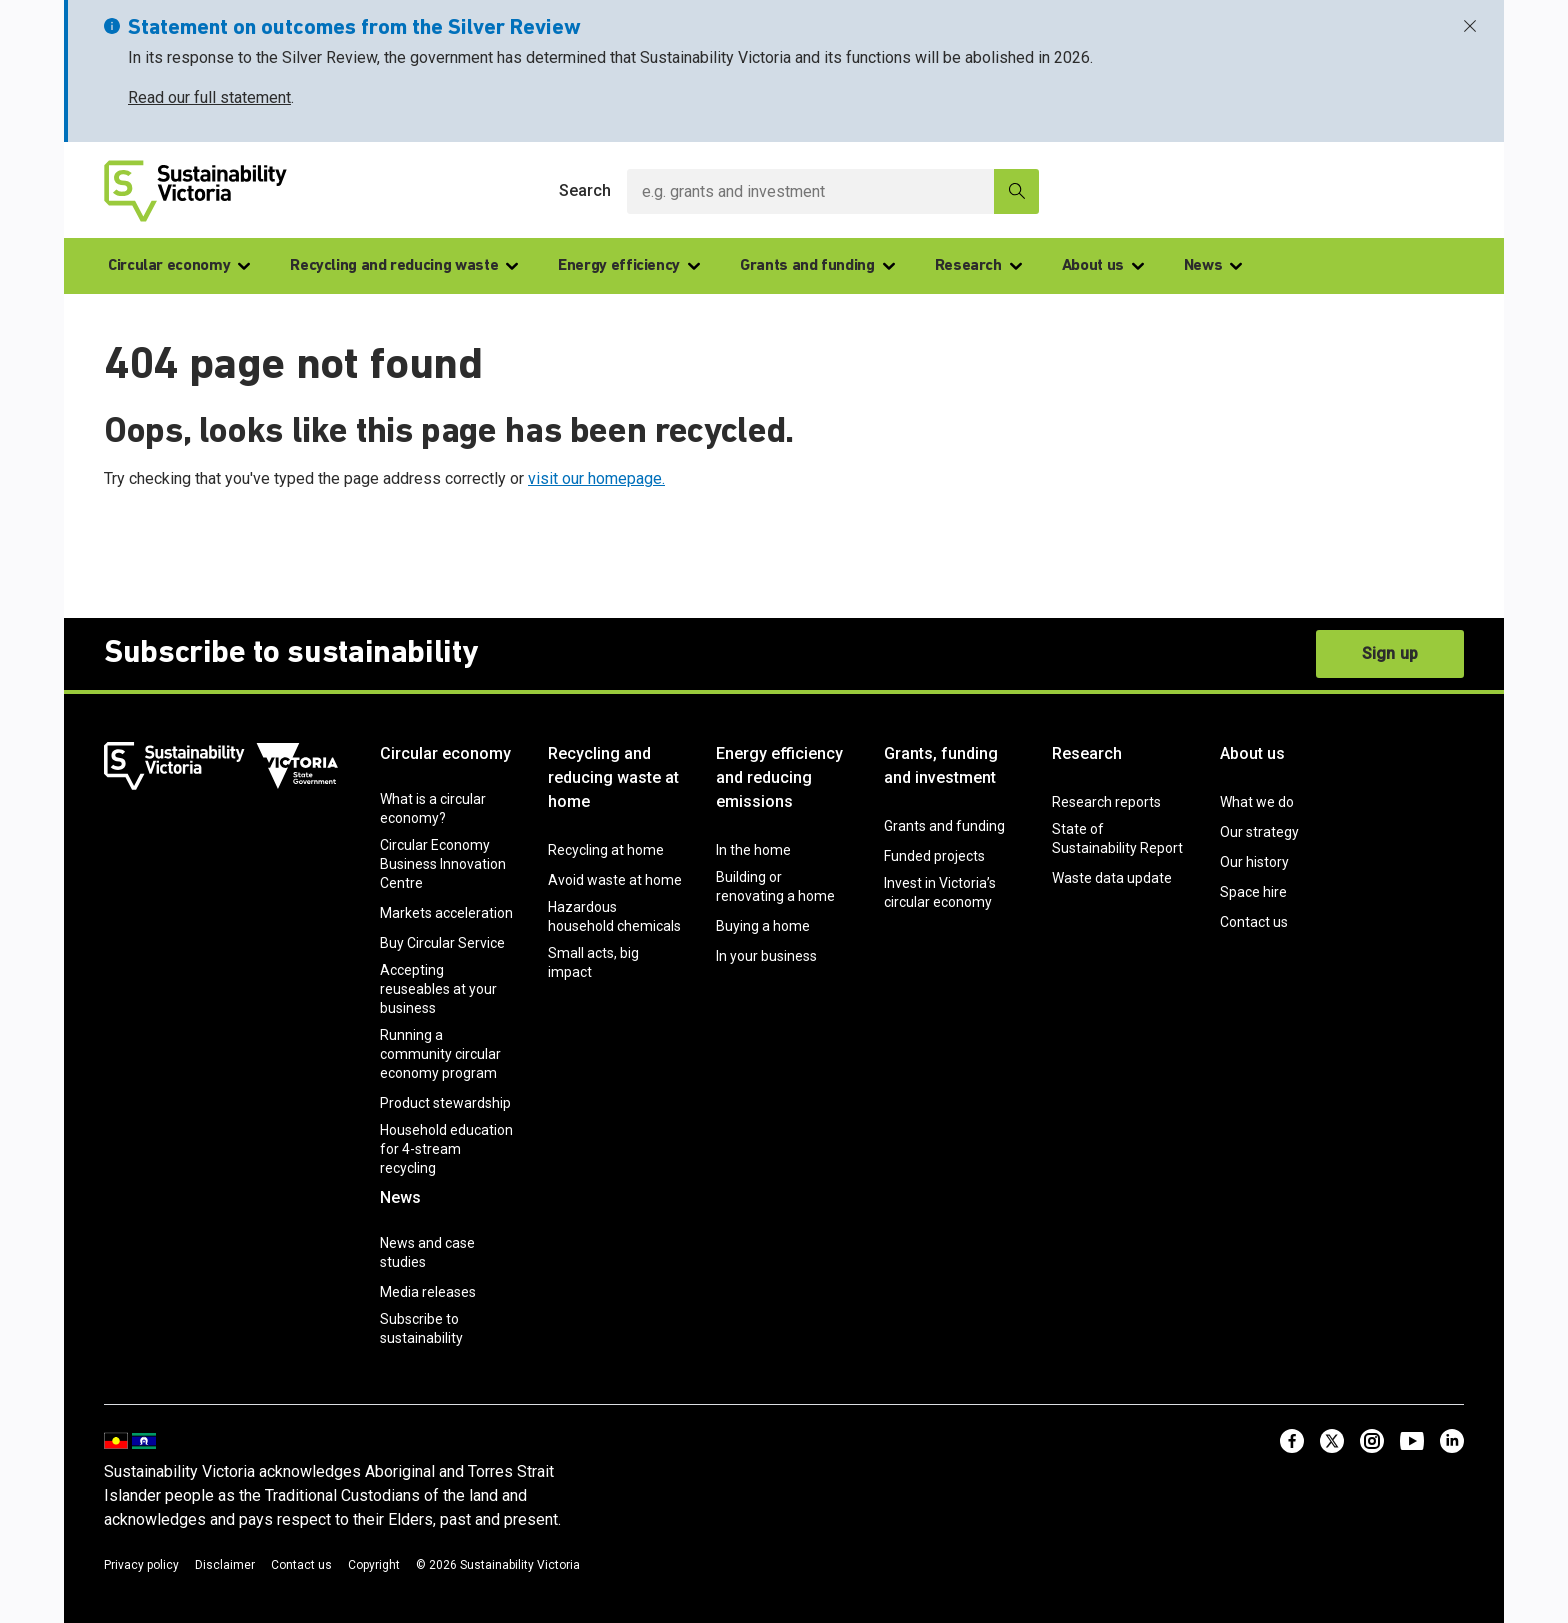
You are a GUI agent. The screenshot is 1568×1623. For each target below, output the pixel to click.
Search (585, 190)
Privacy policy (141, 1565)
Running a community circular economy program (440, 1054)
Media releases (428, 1292)
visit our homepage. (596, 478)
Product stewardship (445, 1103)
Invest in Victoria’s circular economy (940, 892)
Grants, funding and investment (941, 765)
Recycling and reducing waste (404, 266)
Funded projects (934, 856)
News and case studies (427, 1252)
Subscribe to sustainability (421, 1328)
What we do (1257, 802)
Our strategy (1259, 832)
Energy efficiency (629, 266)
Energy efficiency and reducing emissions (779, 777)
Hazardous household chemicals (614, 916)
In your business (766, 956)
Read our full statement (209, 97)
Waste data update (1112, 878)
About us (1103, 266)
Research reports (1106, 802)
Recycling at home (606, 850)
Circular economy (179, 266)
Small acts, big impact (593, 962)
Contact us (1254, 922)
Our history (1254, 862)
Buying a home (763, 926)
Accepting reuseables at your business (438, 989)
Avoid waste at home (615, 880)
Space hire (1253, 892)
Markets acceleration (446, 913)
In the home (753, 850)
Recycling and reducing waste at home (613, 777)
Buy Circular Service (442, 943)
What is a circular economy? (433, 808)
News (1213, 266)
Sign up (1390, 653)
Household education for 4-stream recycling (446, 1149)
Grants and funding (817, 266)
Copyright (374, 1565)
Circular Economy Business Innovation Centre (443, 864)
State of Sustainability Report (1117, 838)
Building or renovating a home (775, 886)
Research (978, 266)
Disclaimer (225, 1565)
